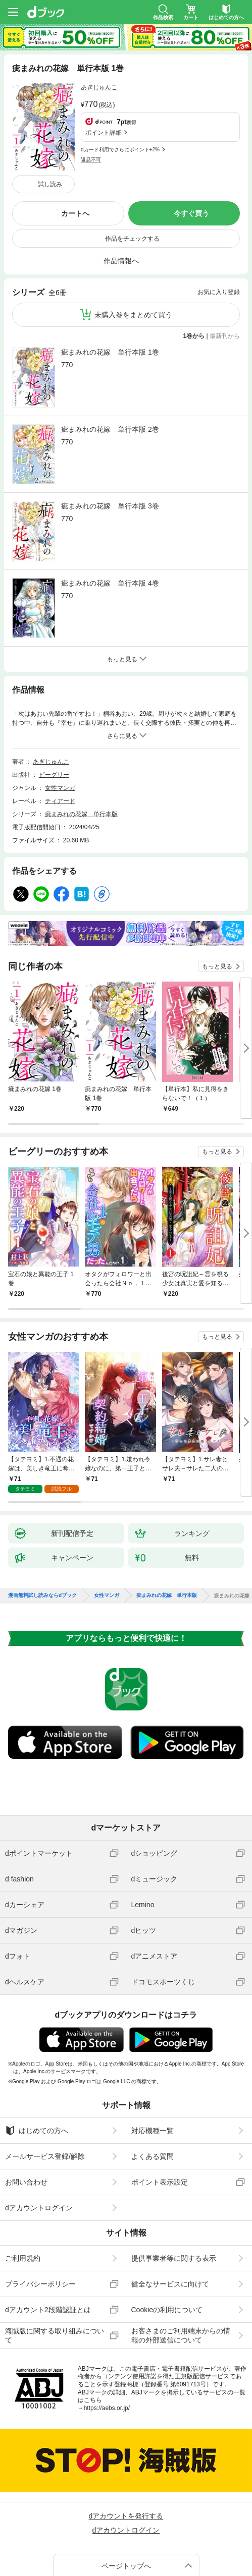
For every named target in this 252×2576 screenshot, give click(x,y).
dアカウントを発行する (126, 2443)
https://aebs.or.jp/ (107, 2335)
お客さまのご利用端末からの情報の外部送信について (180, 2262)
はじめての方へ (36, 2058)
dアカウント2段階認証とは (48, 2237)
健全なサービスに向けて (170, 2211)
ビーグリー (54, 710)
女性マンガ (60, 723)
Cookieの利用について (167, 2237)
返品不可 (91, 112)
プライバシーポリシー (40, 2211)
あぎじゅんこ (99, 87)
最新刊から (225, 271)
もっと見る (217, 901)
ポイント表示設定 (159, 2109)
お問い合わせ (26, 2109)
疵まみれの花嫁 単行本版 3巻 (110, 441)
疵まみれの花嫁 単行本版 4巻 (110, 518)
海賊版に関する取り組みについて (54, 2262)
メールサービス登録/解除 (45, 2084)
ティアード (60, 736)
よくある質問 (152, 2084)
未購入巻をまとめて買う (133, 250)
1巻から (194, 271)
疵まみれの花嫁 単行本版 (81, 749)
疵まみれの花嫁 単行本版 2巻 (110, 365)
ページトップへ (126, 2493)
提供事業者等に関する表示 (173, 2186)
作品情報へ (121, 196)
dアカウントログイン (39, 2135)
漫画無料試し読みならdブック (42, 1522)
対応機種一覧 (152, 2058)
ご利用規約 (22, 2186)
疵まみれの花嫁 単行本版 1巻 (110, 287)
